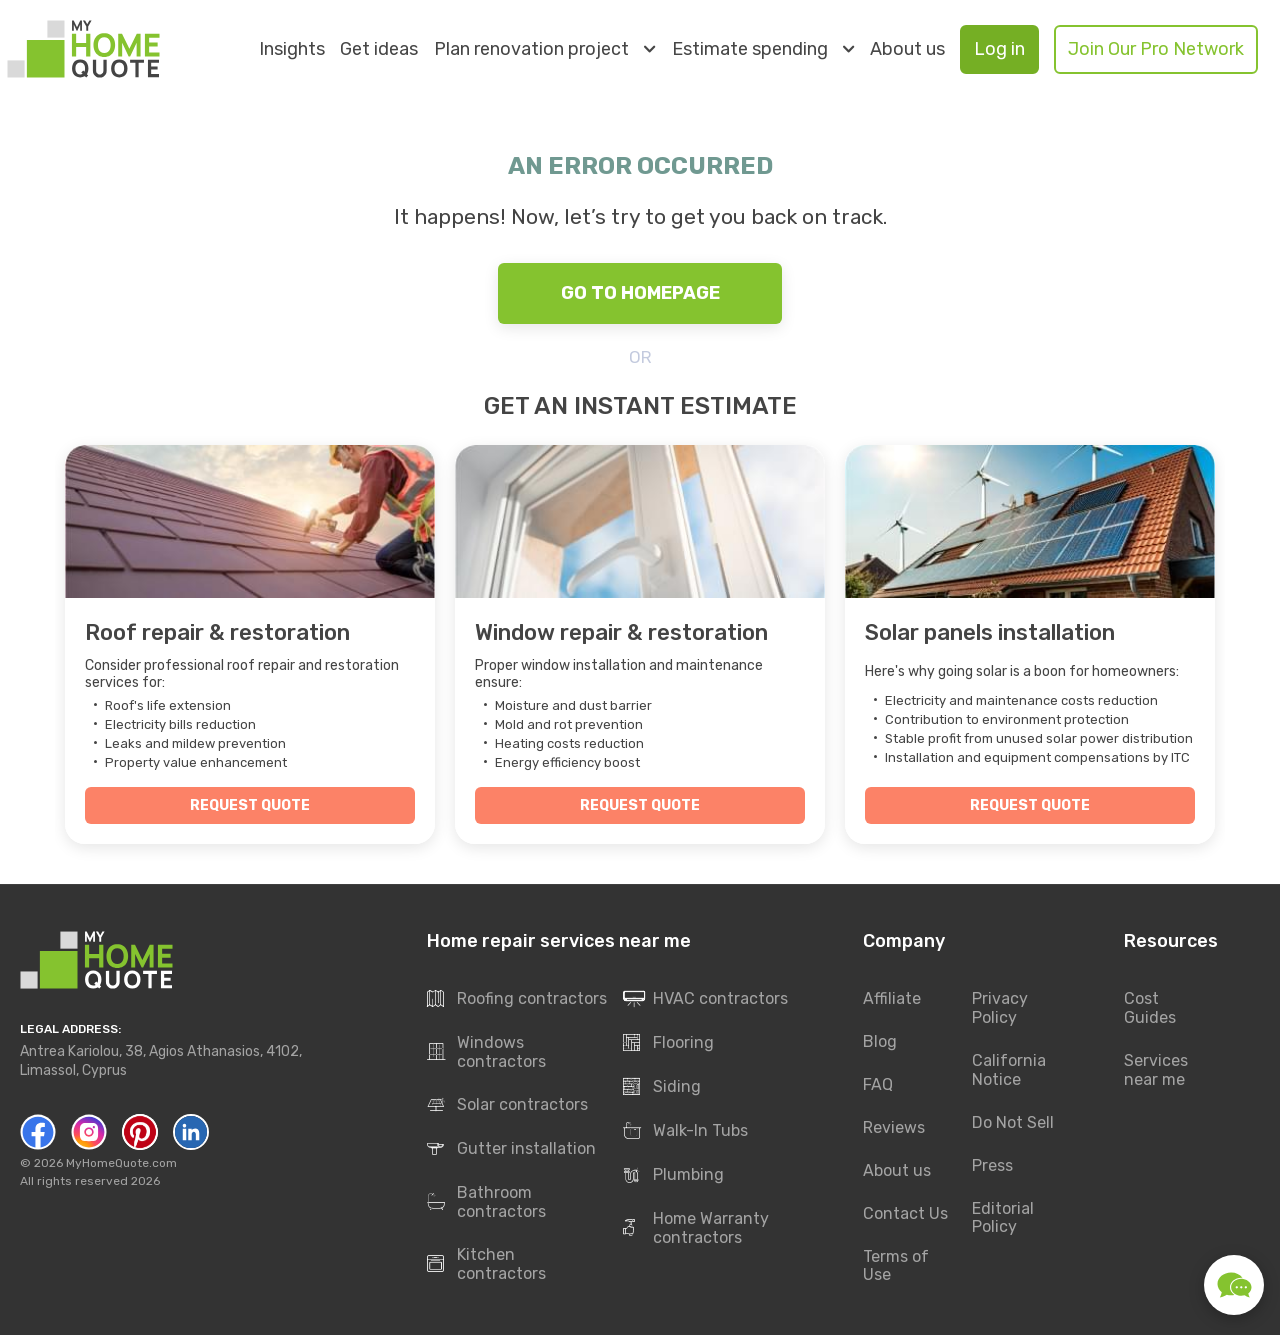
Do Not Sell (1013, 1122)
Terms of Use (896, 1266)
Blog (880, 1041)
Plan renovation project (544, 49)
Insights (292, 49)
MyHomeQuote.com (121, 1163)
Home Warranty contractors (696, 1228)
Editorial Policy (1003, 1218)
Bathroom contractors (486, 1202)
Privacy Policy (1000, 1008)
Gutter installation (511, 1149)
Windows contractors (486, 1052)
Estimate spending (763, 49)
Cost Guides (1150, 1008)
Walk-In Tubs (685, 1131)
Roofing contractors (517, 999)
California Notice (1009, 1070)
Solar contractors (507, 1105)
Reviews (894, 1127)
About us (907, 49)
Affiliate (892, 998)
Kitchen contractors (486, 1264)
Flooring (668, 1043)
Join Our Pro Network (1156, 49)
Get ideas (379, 49)
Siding (662, 1087)
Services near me (1156, 1070)
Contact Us (905, 1213)
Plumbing (673, 1175)
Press (992, 1165)
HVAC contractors (705, 999)
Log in (999, 49)
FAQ (878, 1084)
